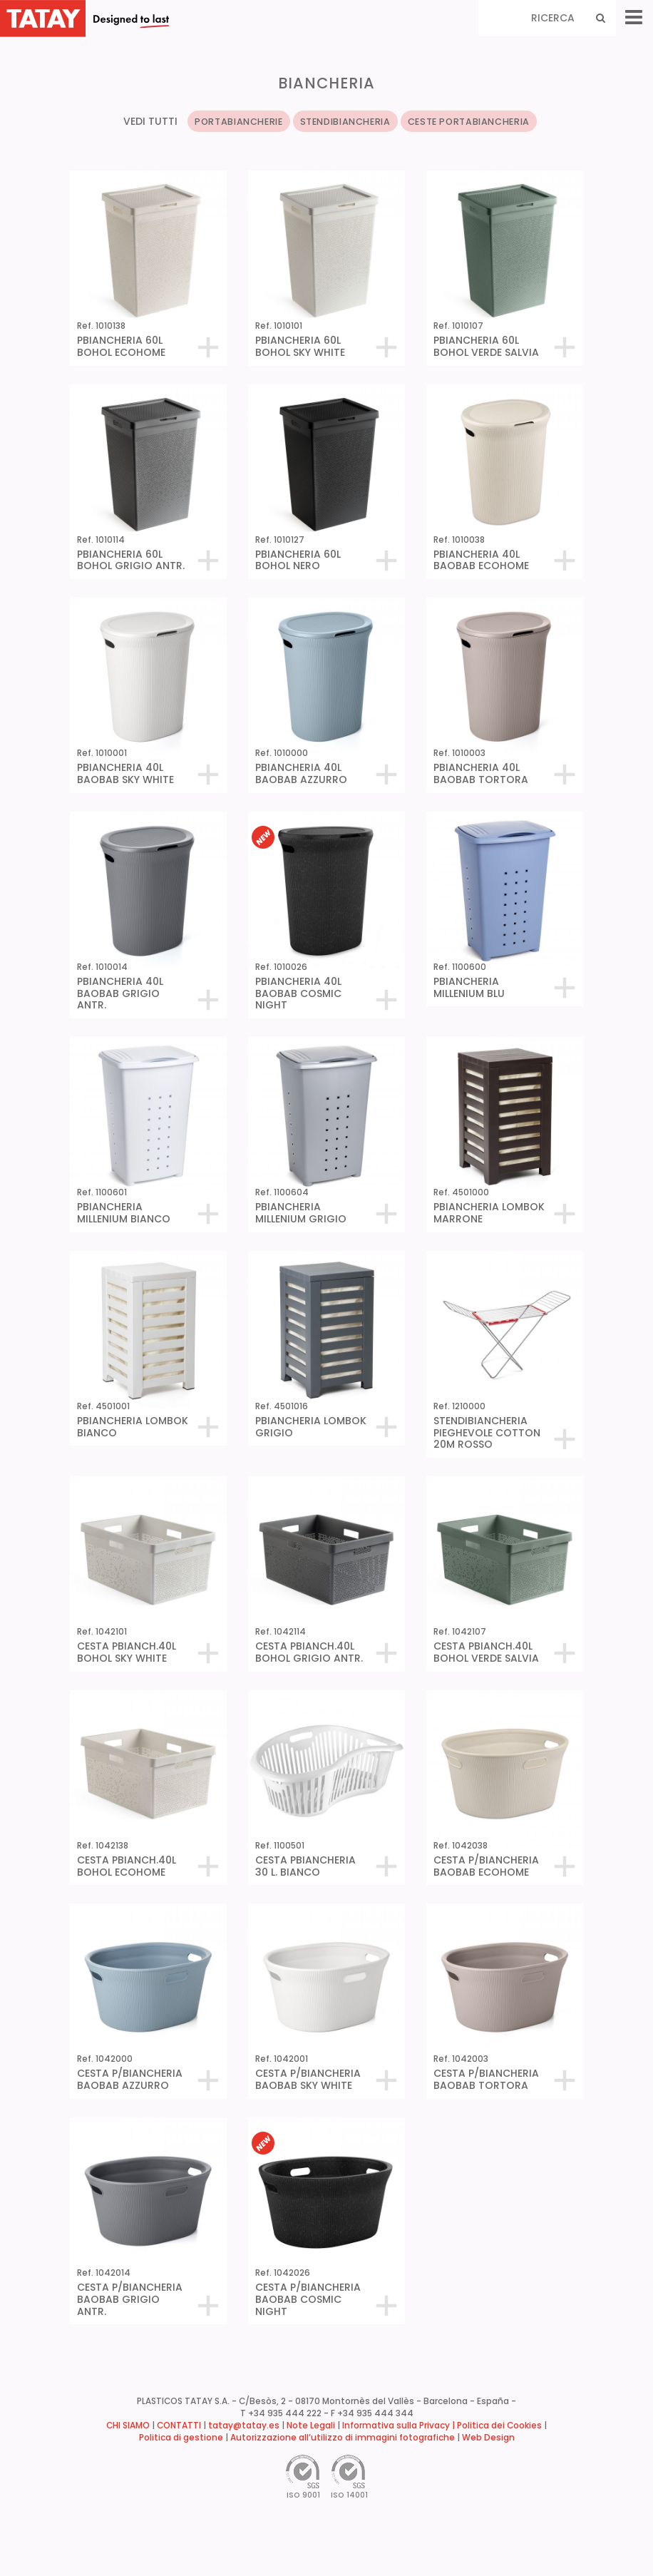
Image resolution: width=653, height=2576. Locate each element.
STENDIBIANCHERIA (345, 122)
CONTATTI (179, 2425)
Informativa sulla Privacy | (399, 2425)
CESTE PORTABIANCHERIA (469, 122)
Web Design (488, 2437)
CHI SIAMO (128, 2425)
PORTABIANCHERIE (238, 122)
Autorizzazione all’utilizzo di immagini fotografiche (342, 2437)
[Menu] (633, 17)
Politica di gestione (181, 2437)
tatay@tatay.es (243, 2425)
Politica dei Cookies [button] (499, 2425)
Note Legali (311, 2425)
